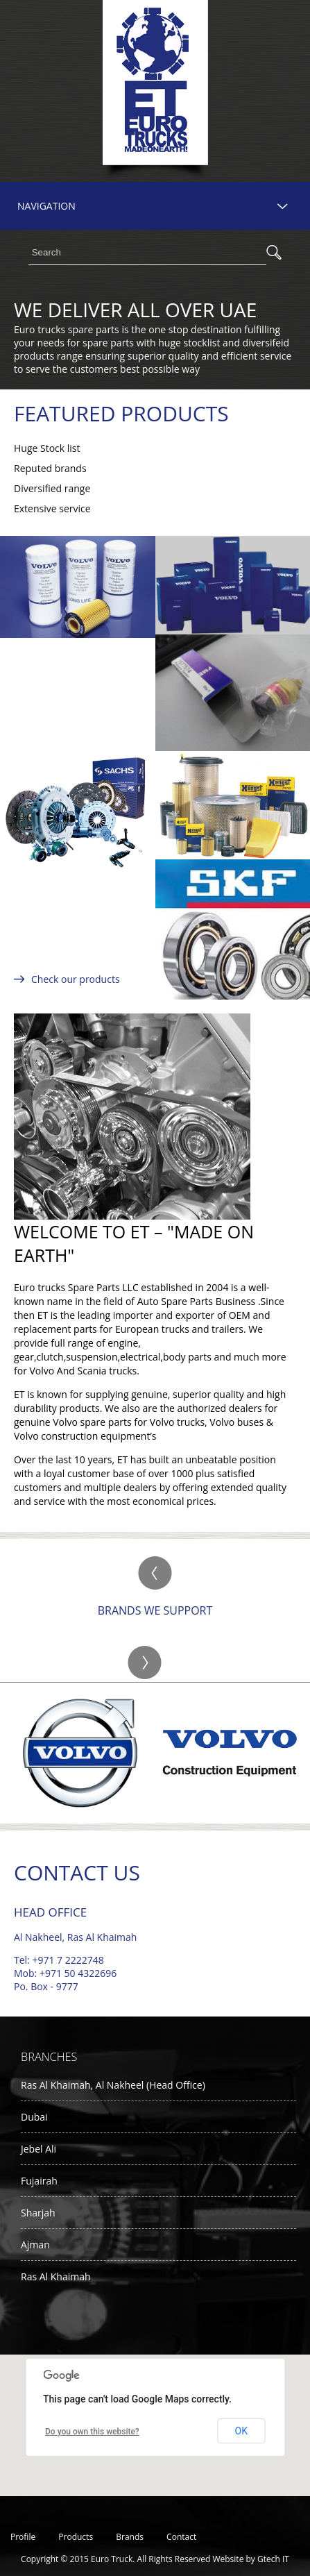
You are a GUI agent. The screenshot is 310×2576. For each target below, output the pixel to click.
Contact (181, 2537)
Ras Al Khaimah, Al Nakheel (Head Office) (113, 2084)
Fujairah (39, 2180)
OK (241, 2430)
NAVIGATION (46, 205)
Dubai (34, 2116)
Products (75, 2537)
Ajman (35, 2244)
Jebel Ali (38, 2148)
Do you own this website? (92, 2431)
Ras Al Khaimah (56, 2276)
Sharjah (38, 2212)
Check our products (75, 979)
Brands (130, 2537)
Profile (22, 2537)
